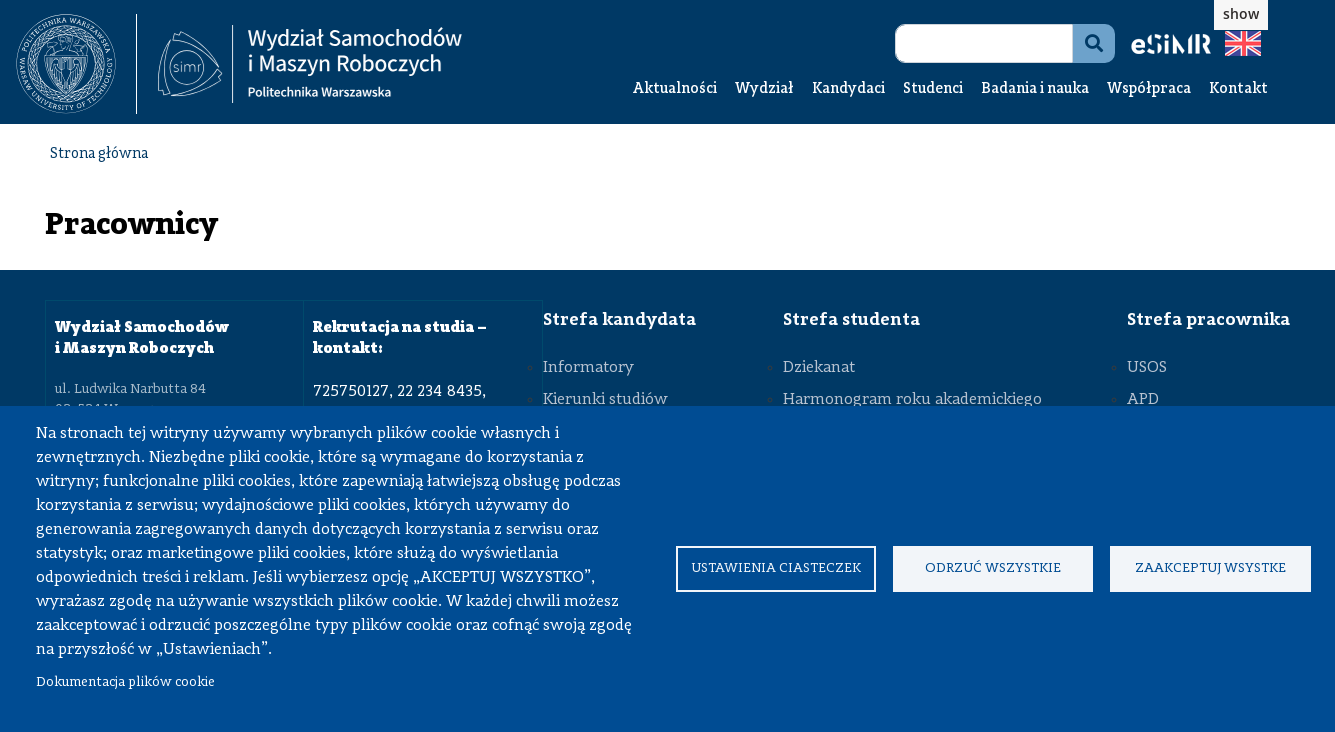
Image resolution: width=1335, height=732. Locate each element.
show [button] (1241, 13)
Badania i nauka (1035, 89)
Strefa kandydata (619, 320)
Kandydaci (848, 89)
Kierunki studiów (605, 400)
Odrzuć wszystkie (993, 568)
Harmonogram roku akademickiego (912, 400)
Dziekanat (819, 368)
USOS (1147, 368)
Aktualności (675, 89)
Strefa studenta (851, 320)
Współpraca (1149, 89)
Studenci (933, 89)
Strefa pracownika (1208, 320)
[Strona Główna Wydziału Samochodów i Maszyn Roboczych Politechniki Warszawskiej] (310, 64)
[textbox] (76, 64)
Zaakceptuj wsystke (1210, 568)
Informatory (588, 368)
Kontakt (1238, 89)
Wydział (764, 89)
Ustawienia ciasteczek (776, 568)
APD (1143, 400)
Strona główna (99, 154)
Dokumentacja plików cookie (125, 682)
